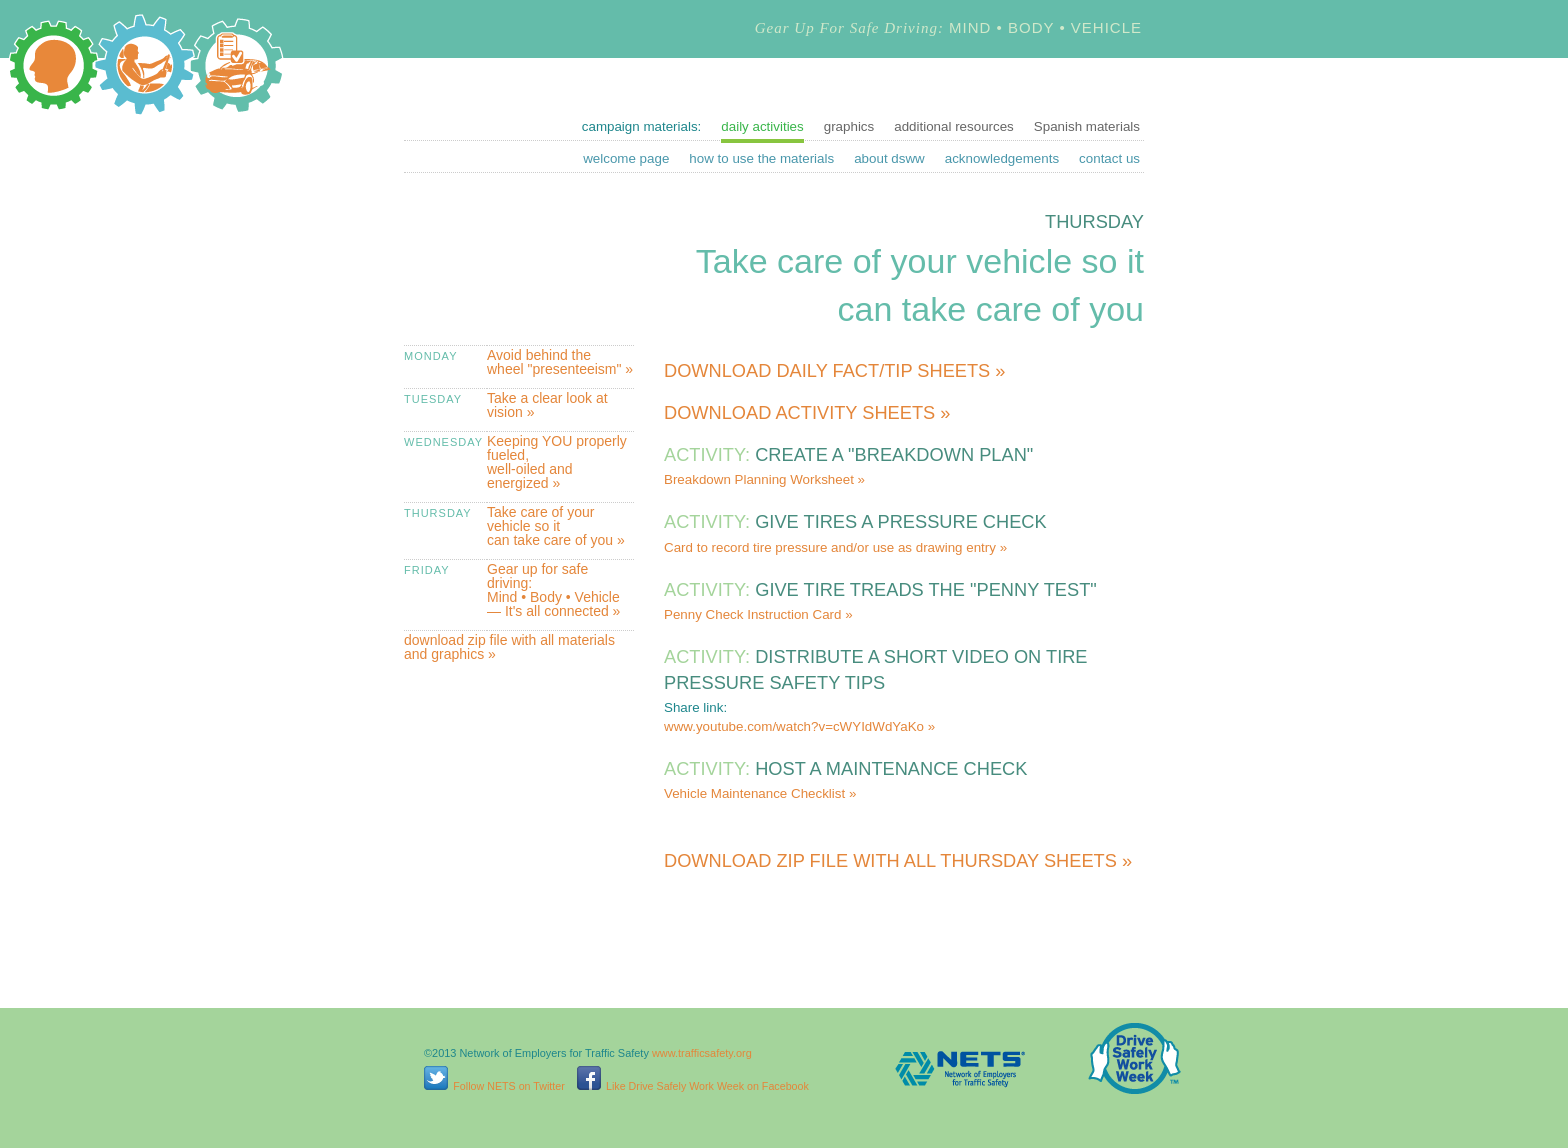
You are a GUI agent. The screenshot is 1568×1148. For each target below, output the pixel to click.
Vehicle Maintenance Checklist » (760, 793)
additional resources (954, 126)
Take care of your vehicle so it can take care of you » (556, 526)
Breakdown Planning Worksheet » (764, 479)
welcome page (626, 158)
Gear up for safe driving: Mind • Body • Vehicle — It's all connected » (553, 590)
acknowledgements (1002, 158)
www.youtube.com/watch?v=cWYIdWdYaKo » (799, 726)
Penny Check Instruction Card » (758, 614)
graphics (849, 126)
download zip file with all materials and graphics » (509, 647)
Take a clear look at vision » (547, 405)
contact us (1109, 158)
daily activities (762, 126)
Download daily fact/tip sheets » (834, 370)
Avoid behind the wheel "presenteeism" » (560, 362)
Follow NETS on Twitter (494, 1086)
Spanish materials (1087, 126)
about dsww (889, 158)
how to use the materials (761, 158)
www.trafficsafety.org (702, 1053)
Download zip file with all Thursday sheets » (898, 860)
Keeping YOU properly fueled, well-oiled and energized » (557, 462)
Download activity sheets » (807, 412)
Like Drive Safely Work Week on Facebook (693, 1086)
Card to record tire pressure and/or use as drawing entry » (835, 547)
